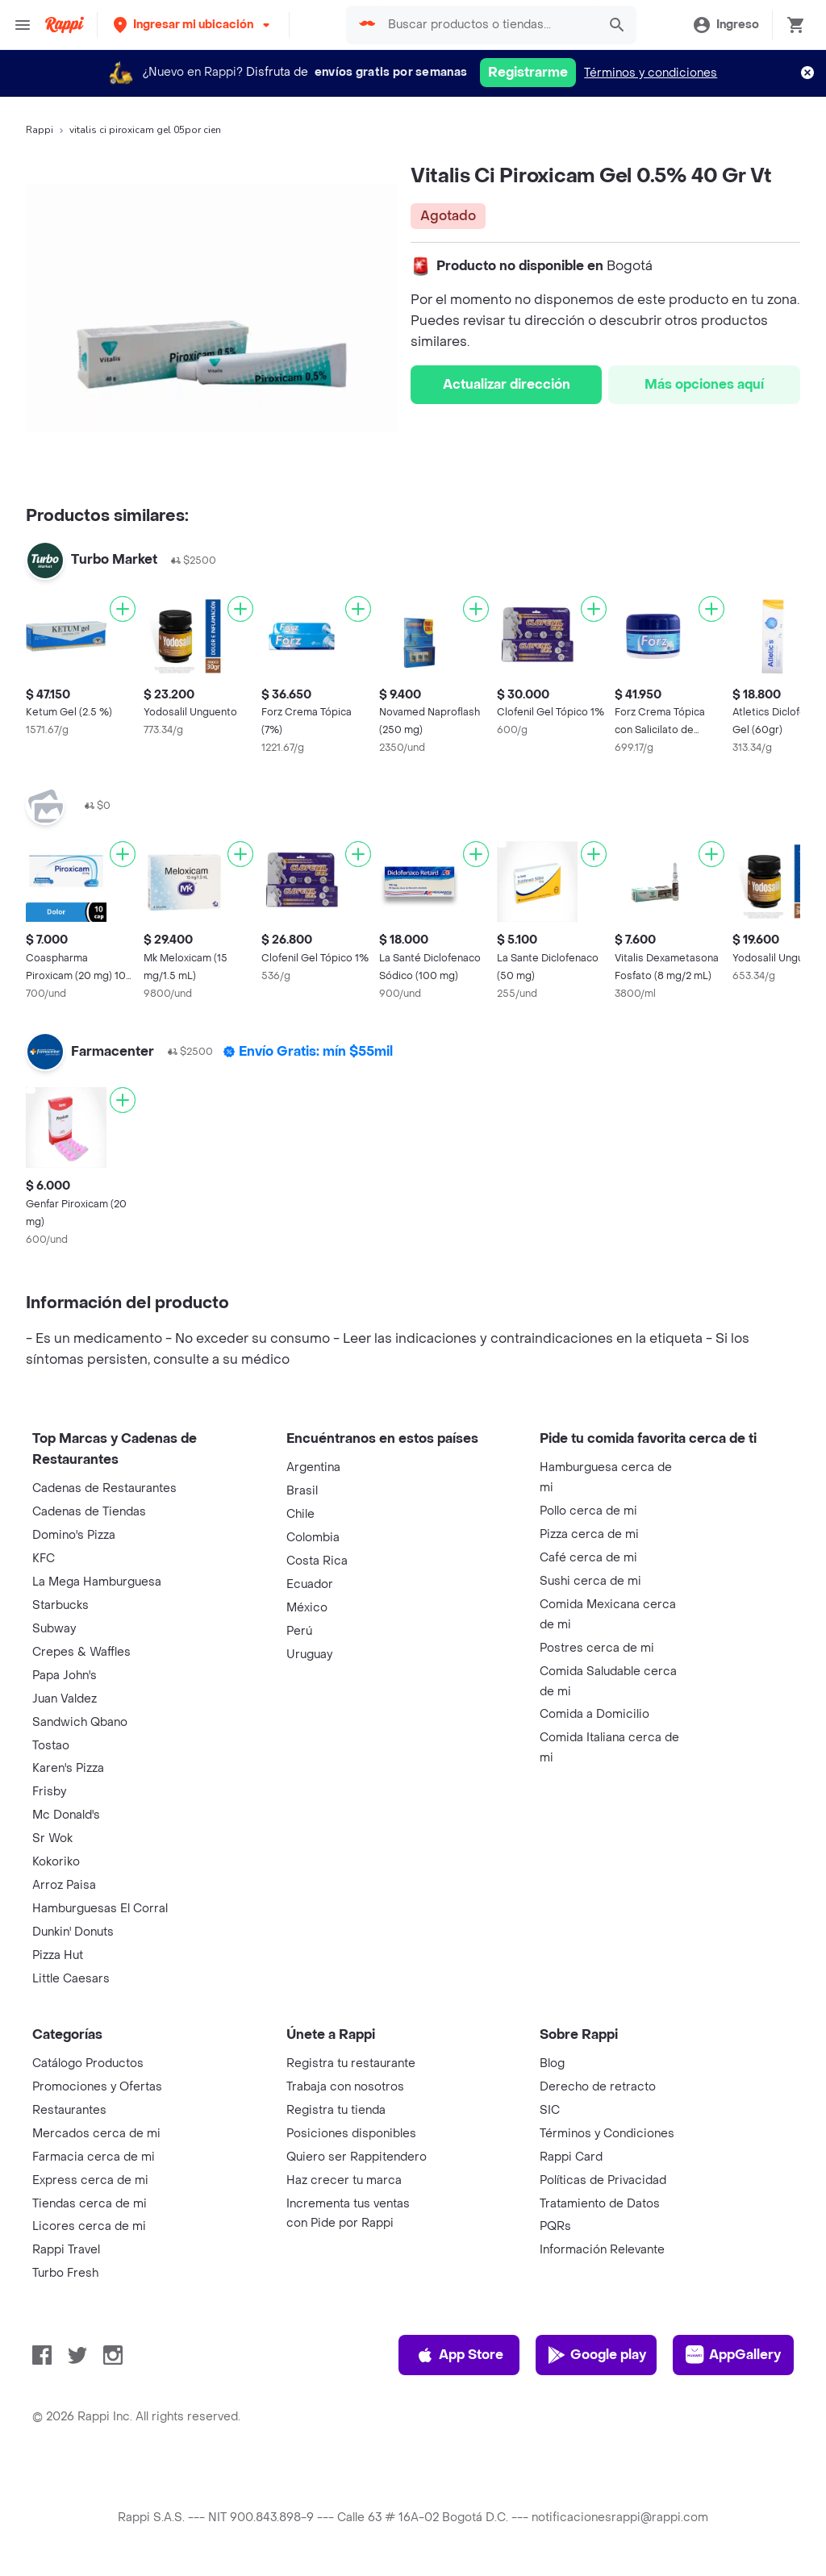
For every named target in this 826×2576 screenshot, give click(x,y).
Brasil (302, 1490)
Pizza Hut (57, 1955)
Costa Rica (317, 1561)
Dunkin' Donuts (73, 1932)
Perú (299, 1631)
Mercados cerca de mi (96, 2133)
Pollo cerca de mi (588, 1511)
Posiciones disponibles (351, 2133)
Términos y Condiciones (607, 2133)
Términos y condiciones (650, 73)
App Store (459, 2355)
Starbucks (60, 1605)
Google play (596, 2355)
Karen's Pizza (68, 1768)
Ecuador (309, 1584)
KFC (43, 1558)
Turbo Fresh (65, 2273)
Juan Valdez (64, 1699)
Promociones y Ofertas (97, 2087)
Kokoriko (56, 1861)
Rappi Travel (66, 2249)
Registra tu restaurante (350, 2063)
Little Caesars (71, 1978)
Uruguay (309, 1654)
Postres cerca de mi (597, 1648)
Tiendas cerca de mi (89, 2203)
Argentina (313, 1467)
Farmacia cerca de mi (93, 2157)
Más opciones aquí (704, 384)
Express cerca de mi (90, 2180)
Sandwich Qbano (79, 1722)
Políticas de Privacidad (603, 2180)
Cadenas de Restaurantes (104, 1488)
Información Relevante (602, 2249)
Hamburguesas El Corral (100, 1908)
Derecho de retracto (598, 2087)
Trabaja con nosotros (345, 2087)
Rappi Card (571, 2157)
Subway (54, 1628)
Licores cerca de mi (89, 2226)
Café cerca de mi (588, 1557)
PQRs (555, 2226)
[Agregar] (123, 609)
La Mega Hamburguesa (96, 1582)
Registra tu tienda (336, 2110)
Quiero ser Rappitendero (356, 2157)
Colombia (313, 1537)
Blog (552, 2063)
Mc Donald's (66, 1815)
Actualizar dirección (506, 384)
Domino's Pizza (73, 1535)
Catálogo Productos (88, 2063)
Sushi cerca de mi (590, 1581)
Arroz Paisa (64, 1885)
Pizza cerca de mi (589, 1534)
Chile (300, 1514)
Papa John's (64, 1675)
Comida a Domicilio (594, 1714)
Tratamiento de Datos (600, 2203)
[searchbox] (487, 25)
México (306, 1607)
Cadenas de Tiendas (89, 1511)
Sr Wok (52, 1838)
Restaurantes (69, 2110)
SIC (550, 2110)
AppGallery (733, 2355)
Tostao (50, 1745)
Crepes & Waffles (81, 1652)
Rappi (39, 129)
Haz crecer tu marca (344, 2180)
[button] (193, 24)
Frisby (49, 1791)
